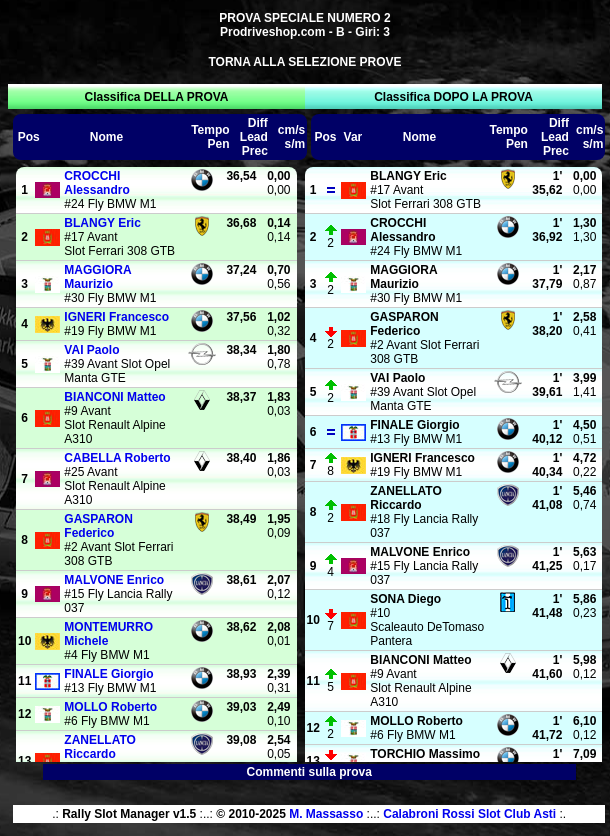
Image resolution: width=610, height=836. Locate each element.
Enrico (114, 580)
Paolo (91, 350)
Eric (102, 223)
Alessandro (96, 183)
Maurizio (97, 277)
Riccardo (100, 747)
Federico (98, 526)
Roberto (117, 458)
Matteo (114, 397)
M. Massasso (326, 814)
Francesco (116, 317)
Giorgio (108, 674)
